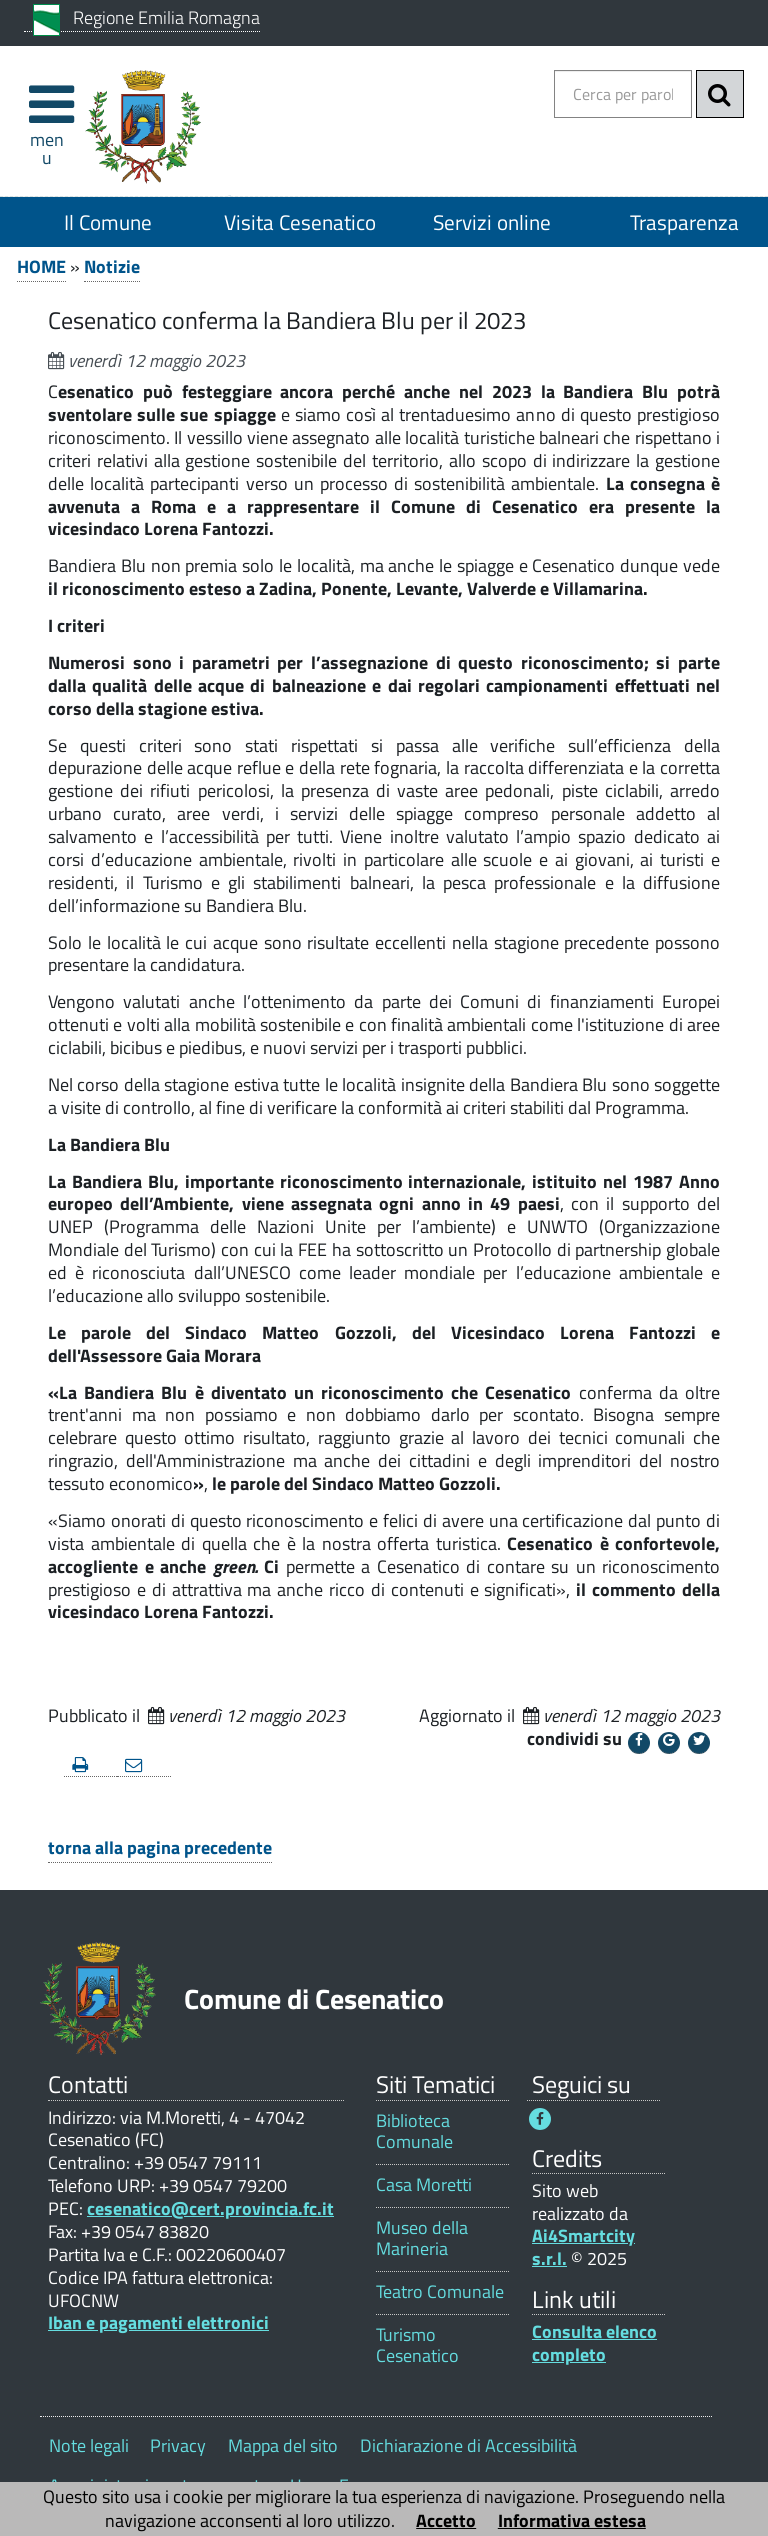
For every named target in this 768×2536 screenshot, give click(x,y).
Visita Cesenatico (300, 222)
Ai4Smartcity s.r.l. (583, 2247)
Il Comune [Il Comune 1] (108, 222)
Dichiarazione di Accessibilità (468, 2445)
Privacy (178, 2445)
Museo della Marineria (422, 2238)
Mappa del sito (283, 2445)
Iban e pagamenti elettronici (158, 2322)
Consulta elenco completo (594, 2343)
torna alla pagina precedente (160, 1847)
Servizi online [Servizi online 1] (492, 222)
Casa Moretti (424, 2184)
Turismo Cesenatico (417, 2345)
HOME (41, 266)
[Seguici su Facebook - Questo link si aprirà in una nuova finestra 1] (540, 2119)
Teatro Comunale (440, 2291)
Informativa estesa (572, 2520)
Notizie (112, 266)
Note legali (89, 2445)
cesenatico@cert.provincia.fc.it (210, 2208)
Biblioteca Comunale (414, 2131)
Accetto (446, 2520)
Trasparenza (684, 222)
